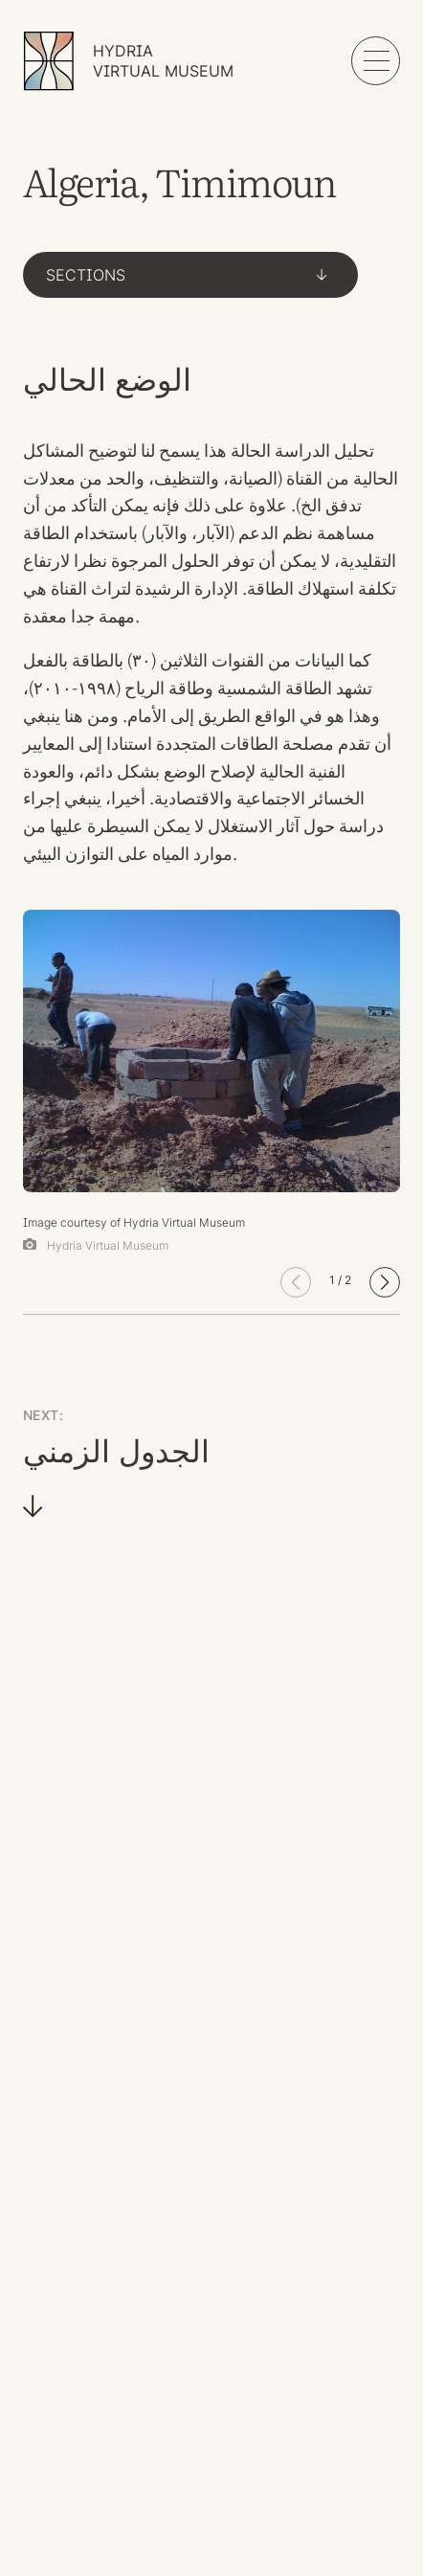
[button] (384, 1282)
